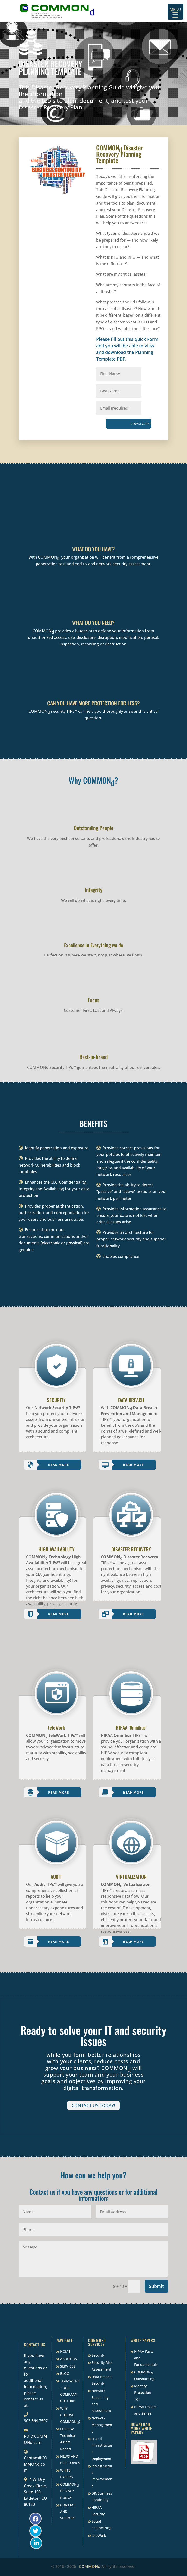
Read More (58, 1465)
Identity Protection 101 (142, 2392)
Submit (156, 2286)
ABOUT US (68, 2358)
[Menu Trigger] (175, 12)
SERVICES (67, 2366)
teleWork (99, 2535)
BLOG (64, 2373)
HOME (65, 2351)
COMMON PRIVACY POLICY (69, 2491)
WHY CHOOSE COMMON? (70, 2415)
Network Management (102, 2424)
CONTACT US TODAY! (93, 2105)
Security (98, 2355)
